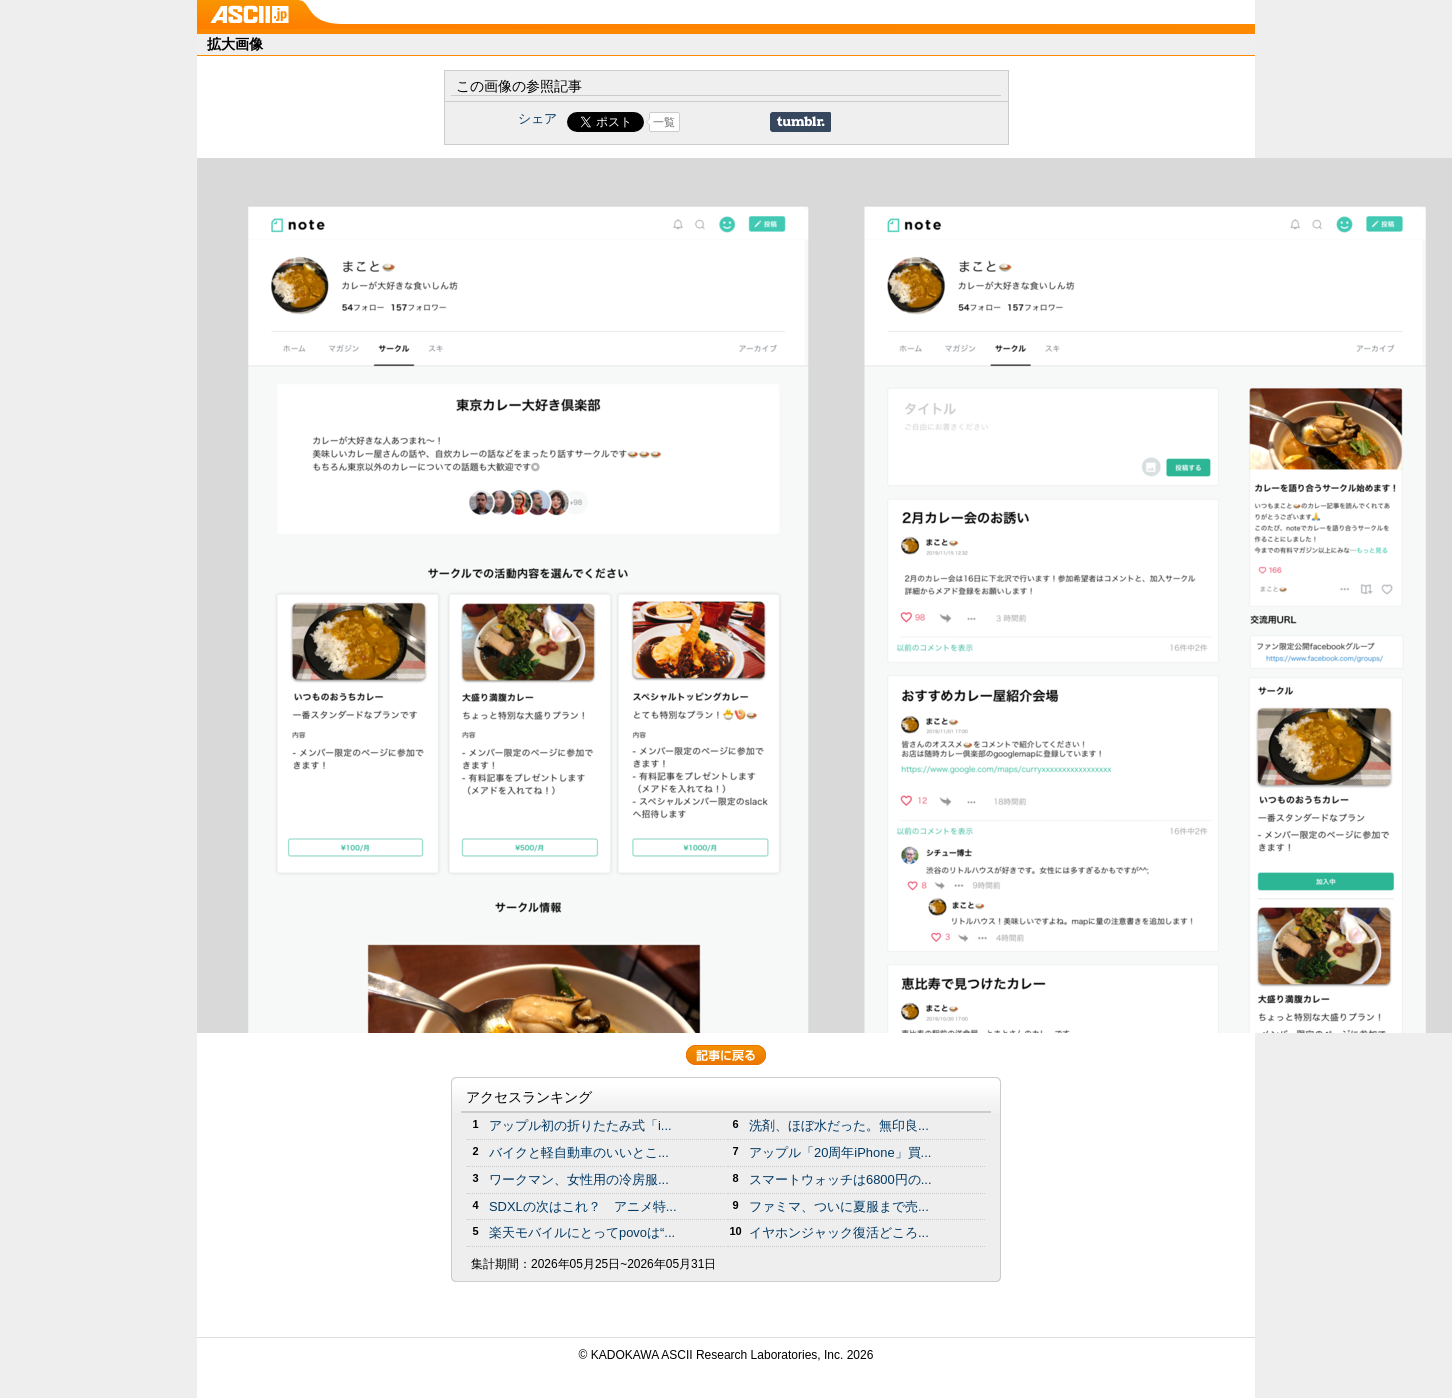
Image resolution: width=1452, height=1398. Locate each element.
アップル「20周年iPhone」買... (840, 1152)
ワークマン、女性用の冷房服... (579, 1179)
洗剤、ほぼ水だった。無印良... (839, 1125)
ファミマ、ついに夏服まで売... (839, 1206)
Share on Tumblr (800, 122)
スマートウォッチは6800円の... (840, 1179)
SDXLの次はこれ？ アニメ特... (583, 1206)
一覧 (664, 122)
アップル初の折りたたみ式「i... (580, 1125)
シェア (537, 118)
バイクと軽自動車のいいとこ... (579, 1152)
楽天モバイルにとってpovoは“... (582, 1232)
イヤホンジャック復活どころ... (839, 1232)
